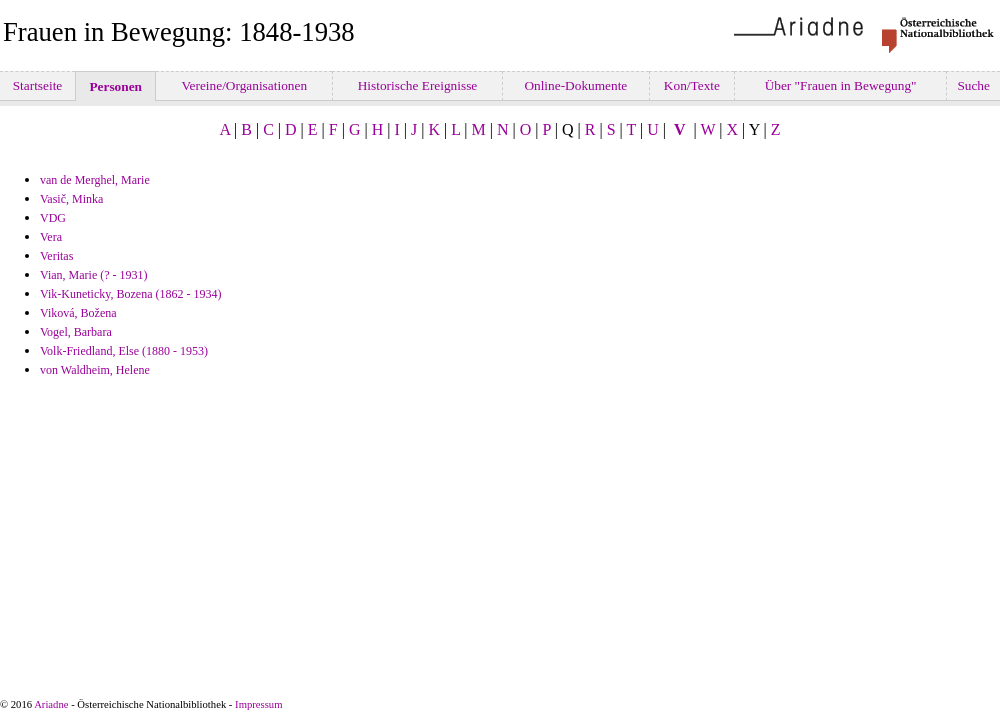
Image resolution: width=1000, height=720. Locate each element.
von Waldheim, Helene (95, 370)
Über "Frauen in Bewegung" (840, 85)
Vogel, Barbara (76, 332)
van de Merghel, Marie (95, 180)
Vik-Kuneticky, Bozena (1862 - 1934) (130, 294)
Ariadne (51, 704)
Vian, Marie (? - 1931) (94, 275)
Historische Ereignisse (417, 85)
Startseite (37, 85)
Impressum (258, 704)
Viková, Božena (78, 313)
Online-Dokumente (576, 85)
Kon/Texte (692, 85)
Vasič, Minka (71, 199)
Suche (973, 85)
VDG (53, 218)
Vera (51, 237)
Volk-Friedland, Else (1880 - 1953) (124, 351)
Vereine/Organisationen (244, 85)
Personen (115, 86)
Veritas (56, 256)
